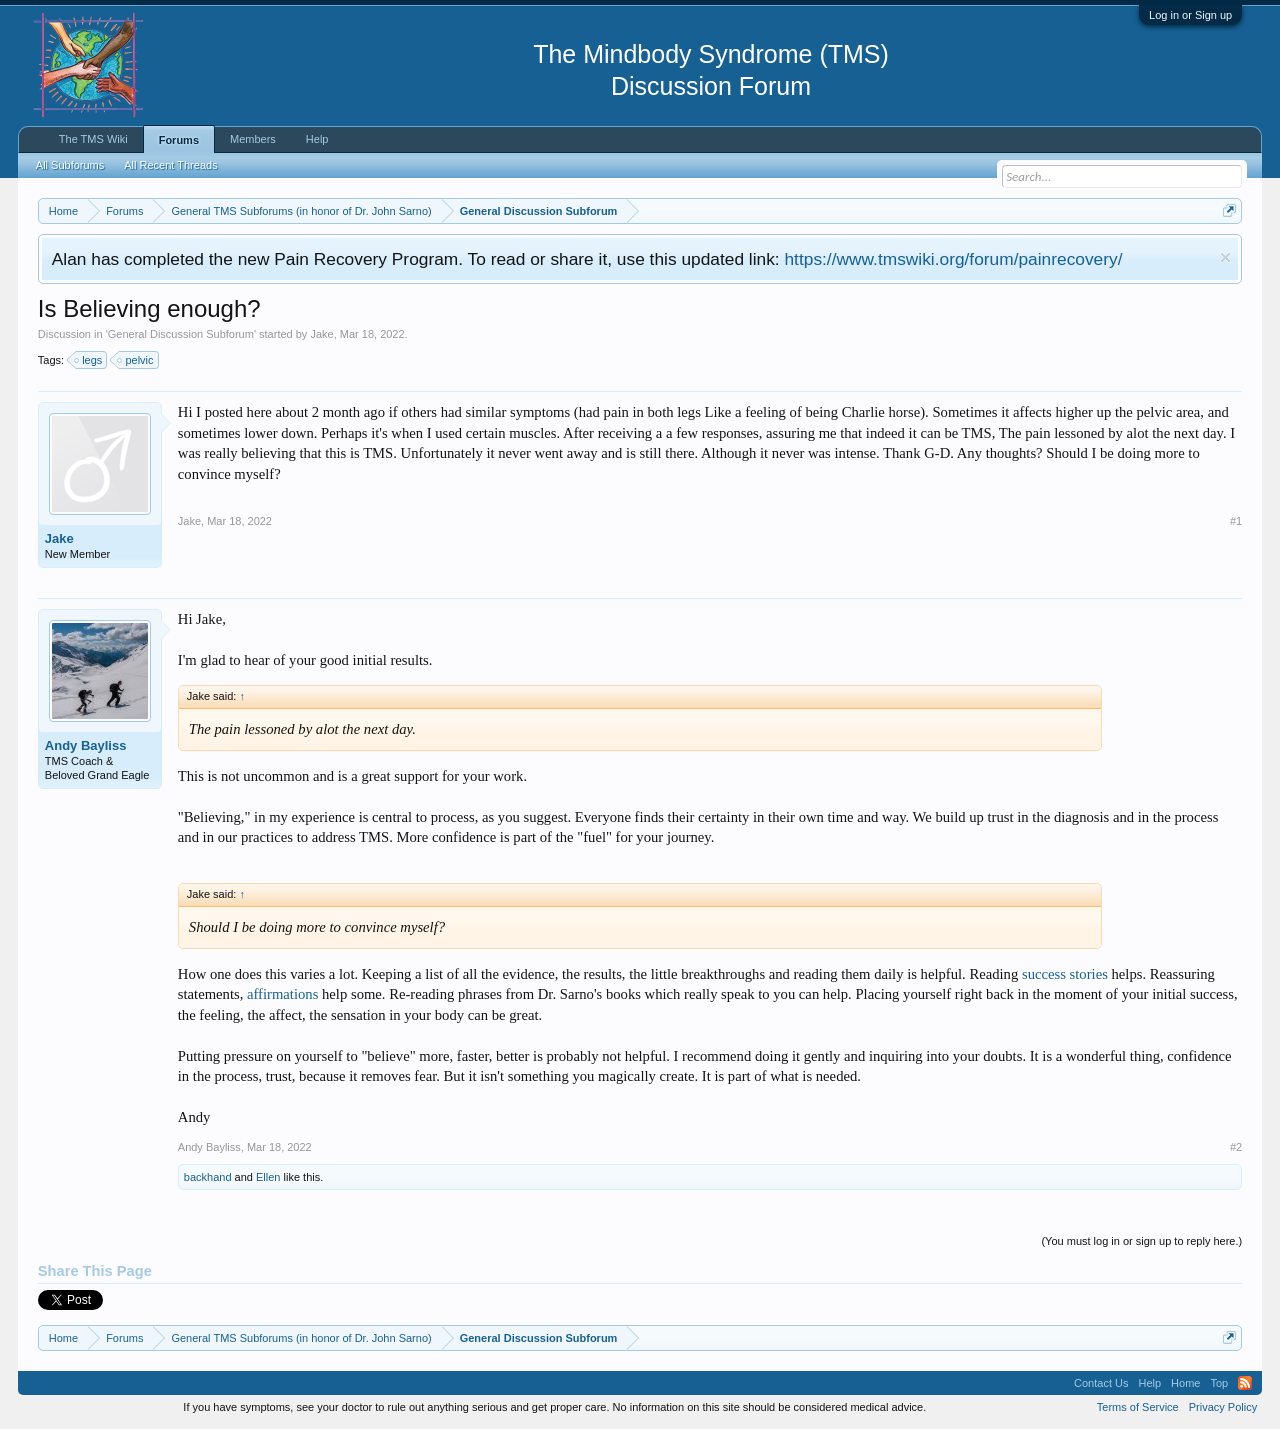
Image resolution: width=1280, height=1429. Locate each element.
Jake (321, 334)
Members (253, 139)
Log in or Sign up (1190, 15)
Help (317, 139)
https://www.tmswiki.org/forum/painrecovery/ (953, 259)
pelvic (136, 360)
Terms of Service (1138, 1407)
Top (1219, 1383)
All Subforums (70, 165)
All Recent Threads (170, 165)
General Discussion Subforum (181, 334)
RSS (1245, 1383)
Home (1185, 1383)
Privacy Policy (1223, 1407)
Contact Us (1101, 1383)
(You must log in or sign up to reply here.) (1141, 1241)
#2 (1236, 1147)
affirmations (282, 994)
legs (89, 360)
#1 (1236, 521)
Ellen (268, 1177)
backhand (208, 1177)
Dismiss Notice (1225, 257)
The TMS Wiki (93, 139)
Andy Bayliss (86, 745)
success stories (1065, 974)
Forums (179, 140)
